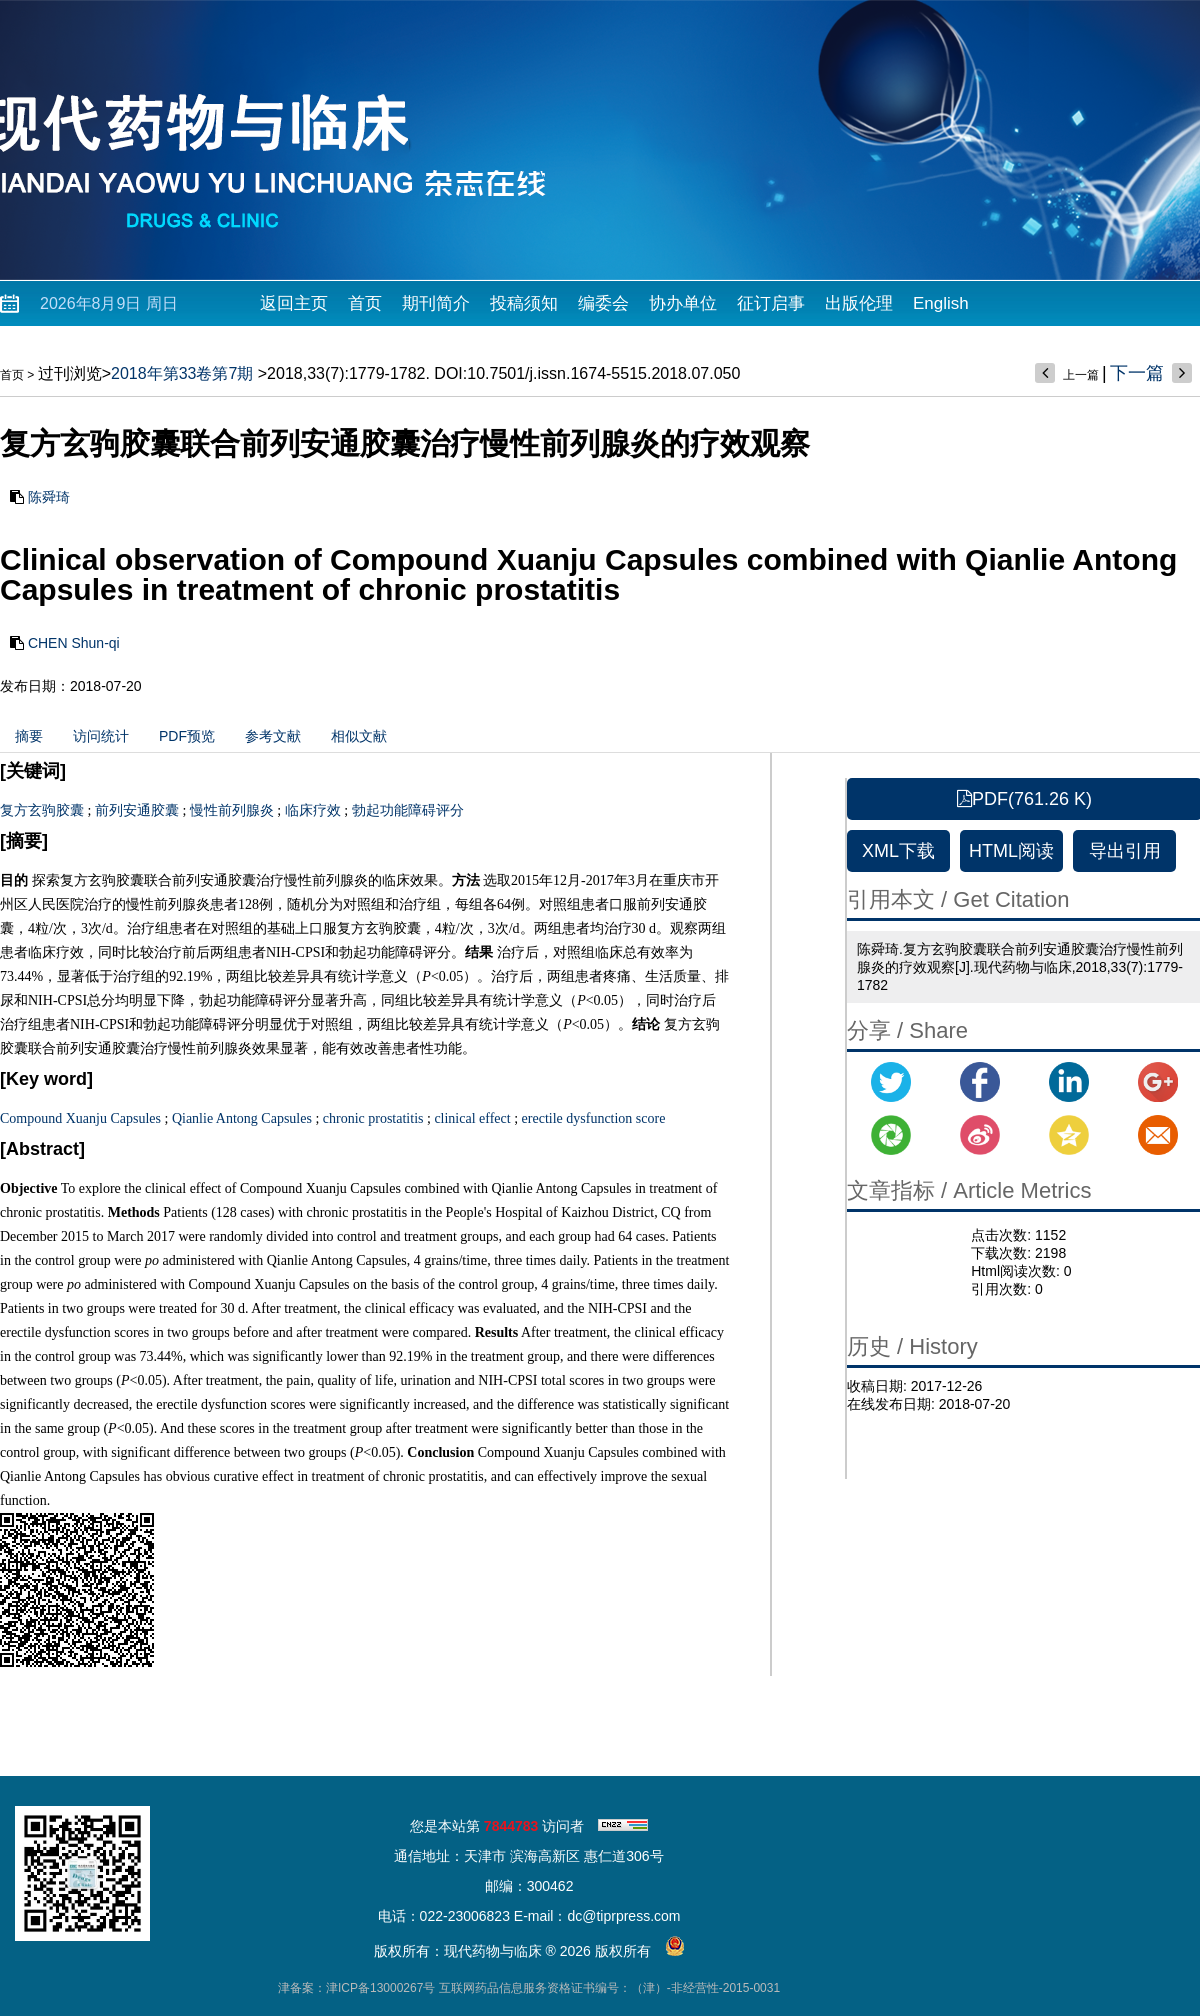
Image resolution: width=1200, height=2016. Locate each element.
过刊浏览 (70, 373)
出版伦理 (859, 303)
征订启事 (771, 303)
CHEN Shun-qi (74, 643)
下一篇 (1137, 373)
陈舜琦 (49, 497)
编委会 (603, 303)
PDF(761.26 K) (1024, 799)
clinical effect (472, 1118)
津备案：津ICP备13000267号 (356, 1988)
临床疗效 (313, 810)
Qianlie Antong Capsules (242, 1118)
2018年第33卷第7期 (182, 373)
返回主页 (294, 303)
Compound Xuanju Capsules (80, 1118)
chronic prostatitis (373, 1118)
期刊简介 (436, 303)
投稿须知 (524, 303)
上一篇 (1081, 375)
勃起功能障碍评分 (408, 810)
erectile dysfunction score (594, 1118)
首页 (365, 303)
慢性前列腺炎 (232, 810)
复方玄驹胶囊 (42, 810)
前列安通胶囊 (137, 810)
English (941, 303)
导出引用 (1125, 851)
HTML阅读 (1011, 851)
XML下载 (898, 851)
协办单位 (683, 303)
